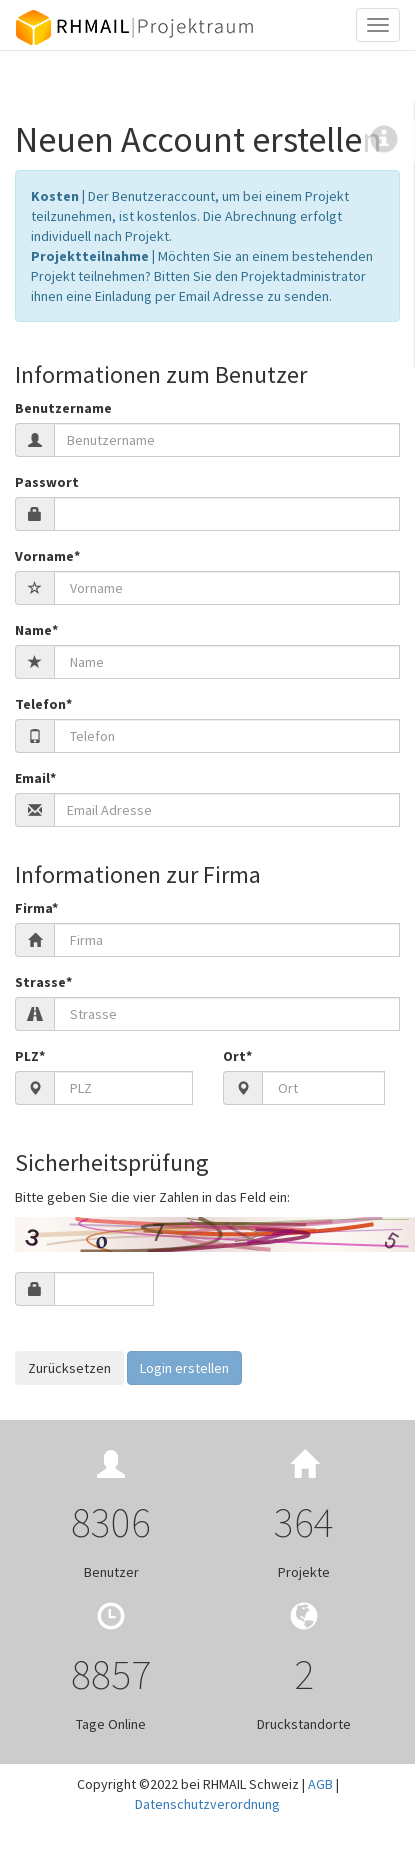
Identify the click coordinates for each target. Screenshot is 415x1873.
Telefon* (43, 704)
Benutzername (63, 408)
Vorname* (47, 556)
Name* (36, 630)
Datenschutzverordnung (207, 1804)
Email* (35, 778)
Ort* (237, 1056)
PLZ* (30, 1056)
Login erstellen (184, 1368)
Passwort (47, 482)
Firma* (36, 908)
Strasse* (43, 982)
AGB (320, 1784)
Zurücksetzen (69, 1368)
